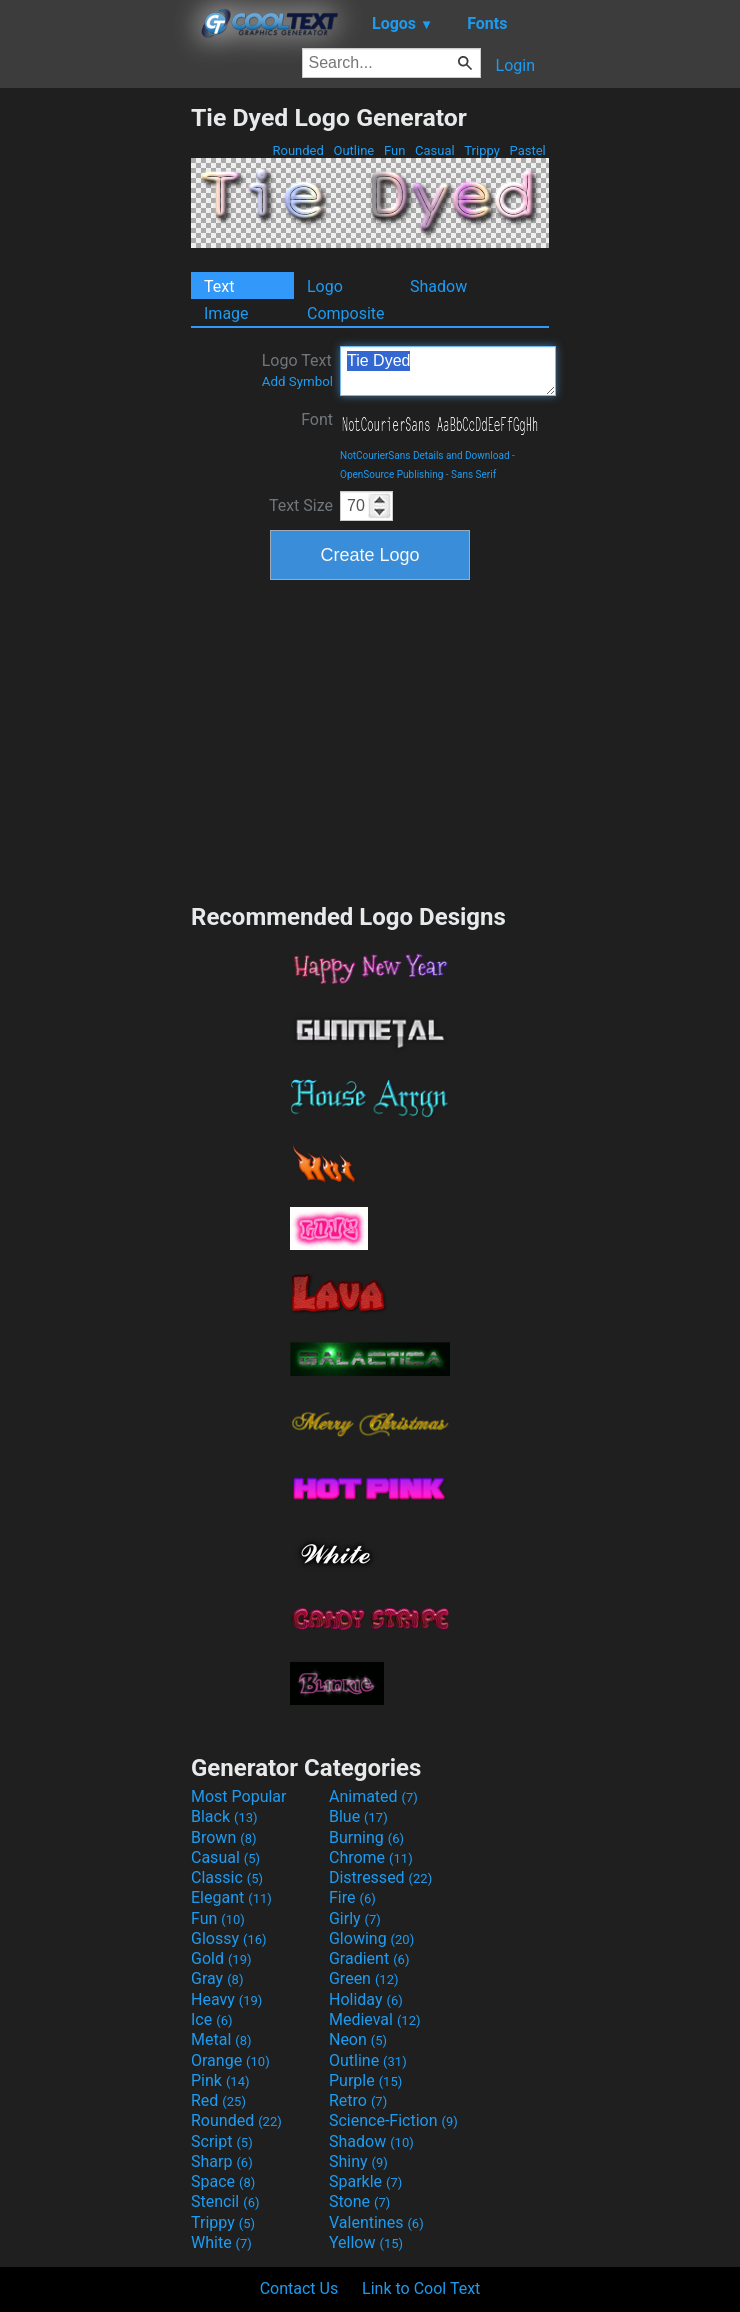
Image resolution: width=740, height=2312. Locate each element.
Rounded (298, 150)
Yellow (366, 2242)
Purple (365, 2080)
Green (364, 1978)
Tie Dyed (448, 371)
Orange (230, 2060)
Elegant (231, 1897)
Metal (221, 2039)
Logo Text (297, 370)
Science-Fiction (393, 2120)
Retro (358, 2100)
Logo (325, 286)
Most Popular (239, 1796)
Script (222, 2141)
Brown (223, 1837)
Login (515, 65)
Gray (217, 1978)
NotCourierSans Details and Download (425, 455)
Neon (358, 2039)
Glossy (229, 1938)
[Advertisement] (95, 403)
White (221, 2242)
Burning (366, 1837)
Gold (221, 1958)
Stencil (225, 2201)
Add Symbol (297, 381)
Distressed (380, 1877)
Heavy (226, 1999)
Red (218, 2100)
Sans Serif (473, 474)
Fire (352, 1897)
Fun (395, 150)
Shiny (358, 2161)
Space (223, 2181)
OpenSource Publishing (391, 474)
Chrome (371, 1857)
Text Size (301, 505)
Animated (373, 1796)
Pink (220, 2080)
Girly (355, 1918)
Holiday (366, 1999)
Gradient (369, 1958)
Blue (358, 1816)
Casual (435, 150)
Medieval (375, 2019)
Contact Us (299, 2288)
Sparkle (365, 2181)
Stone (359, 2201)
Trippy (482, 150)
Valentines (376, 2222)
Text (219, 286)
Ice (211, 2019)
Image (226, 313)
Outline (353, 150)
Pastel (527, 150)
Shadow (438, 286)
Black (224, 1816)
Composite (346, 313)
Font (317, 419)
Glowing (371, 1938)
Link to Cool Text (421, 2288)
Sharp (222, 2161)
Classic (227, 1877)
